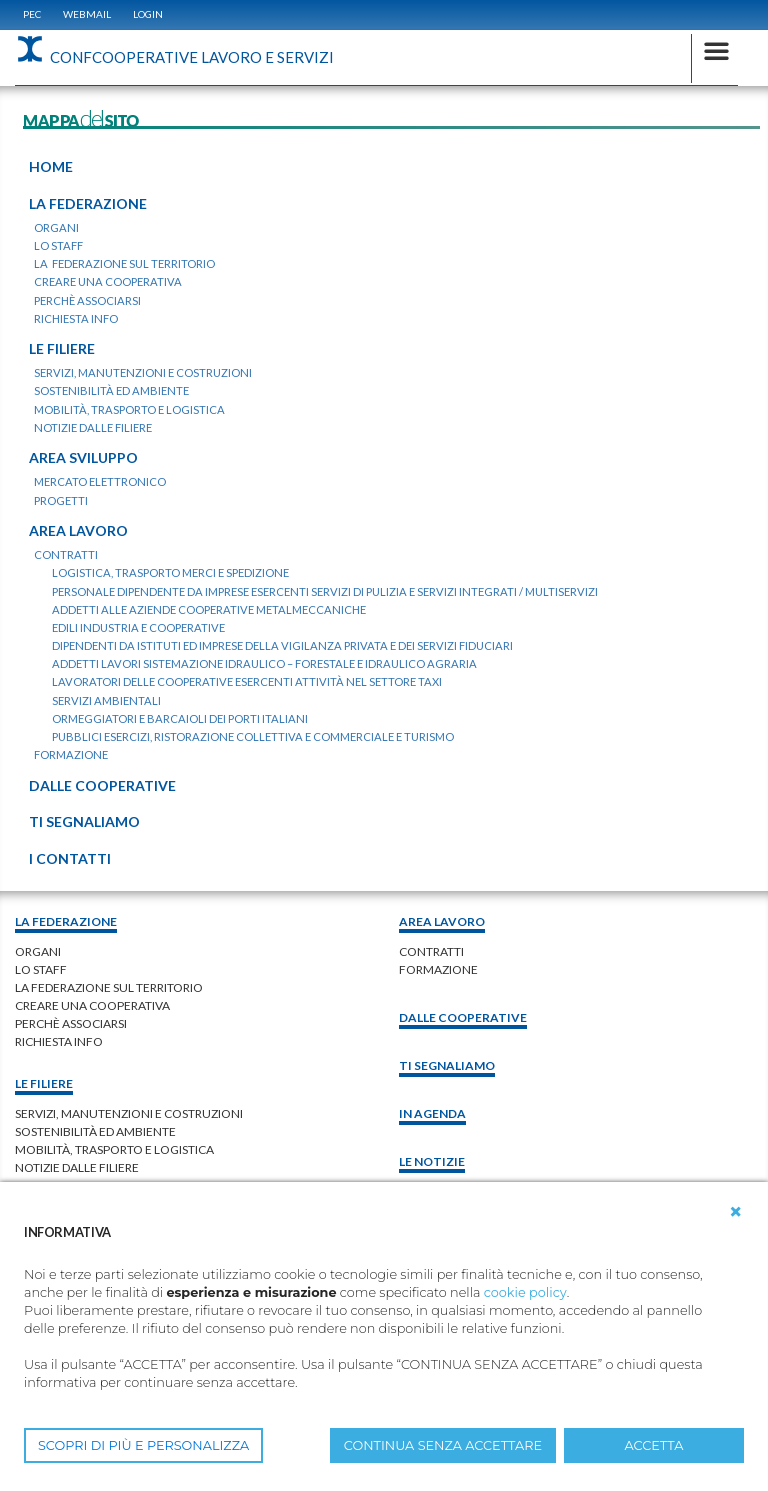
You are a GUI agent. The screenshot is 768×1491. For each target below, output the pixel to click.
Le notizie (432, 1161)
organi (38, 951)
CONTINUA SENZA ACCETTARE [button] (443, 1445)
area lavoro (442, 921)
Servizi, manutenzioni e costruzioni (129, 1113)
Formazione (438, 969)
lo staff (41, 969)
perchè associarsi (71, 1023)
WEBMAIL (87, 14)
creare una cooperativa (92, 1005)
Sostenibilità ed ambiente (95, 1131)
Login (148, 14)
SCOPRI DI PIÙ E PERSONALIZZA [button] (143, 1445)
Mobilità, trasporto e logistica (114, 1149)
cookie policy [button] (525, 1292)
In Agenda (432, 1113)
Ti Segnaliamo (447, 1065)
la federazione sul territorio (109, 987)
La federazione (66, 921)
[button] (736, 1212)
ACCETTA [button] (654, 1445)
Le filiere (44, 1083)
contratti (431, 951)
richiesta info (59, 1041)
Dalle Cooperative (463, 1017)
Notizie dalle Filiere (77, 1167)
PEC (32, 14)
